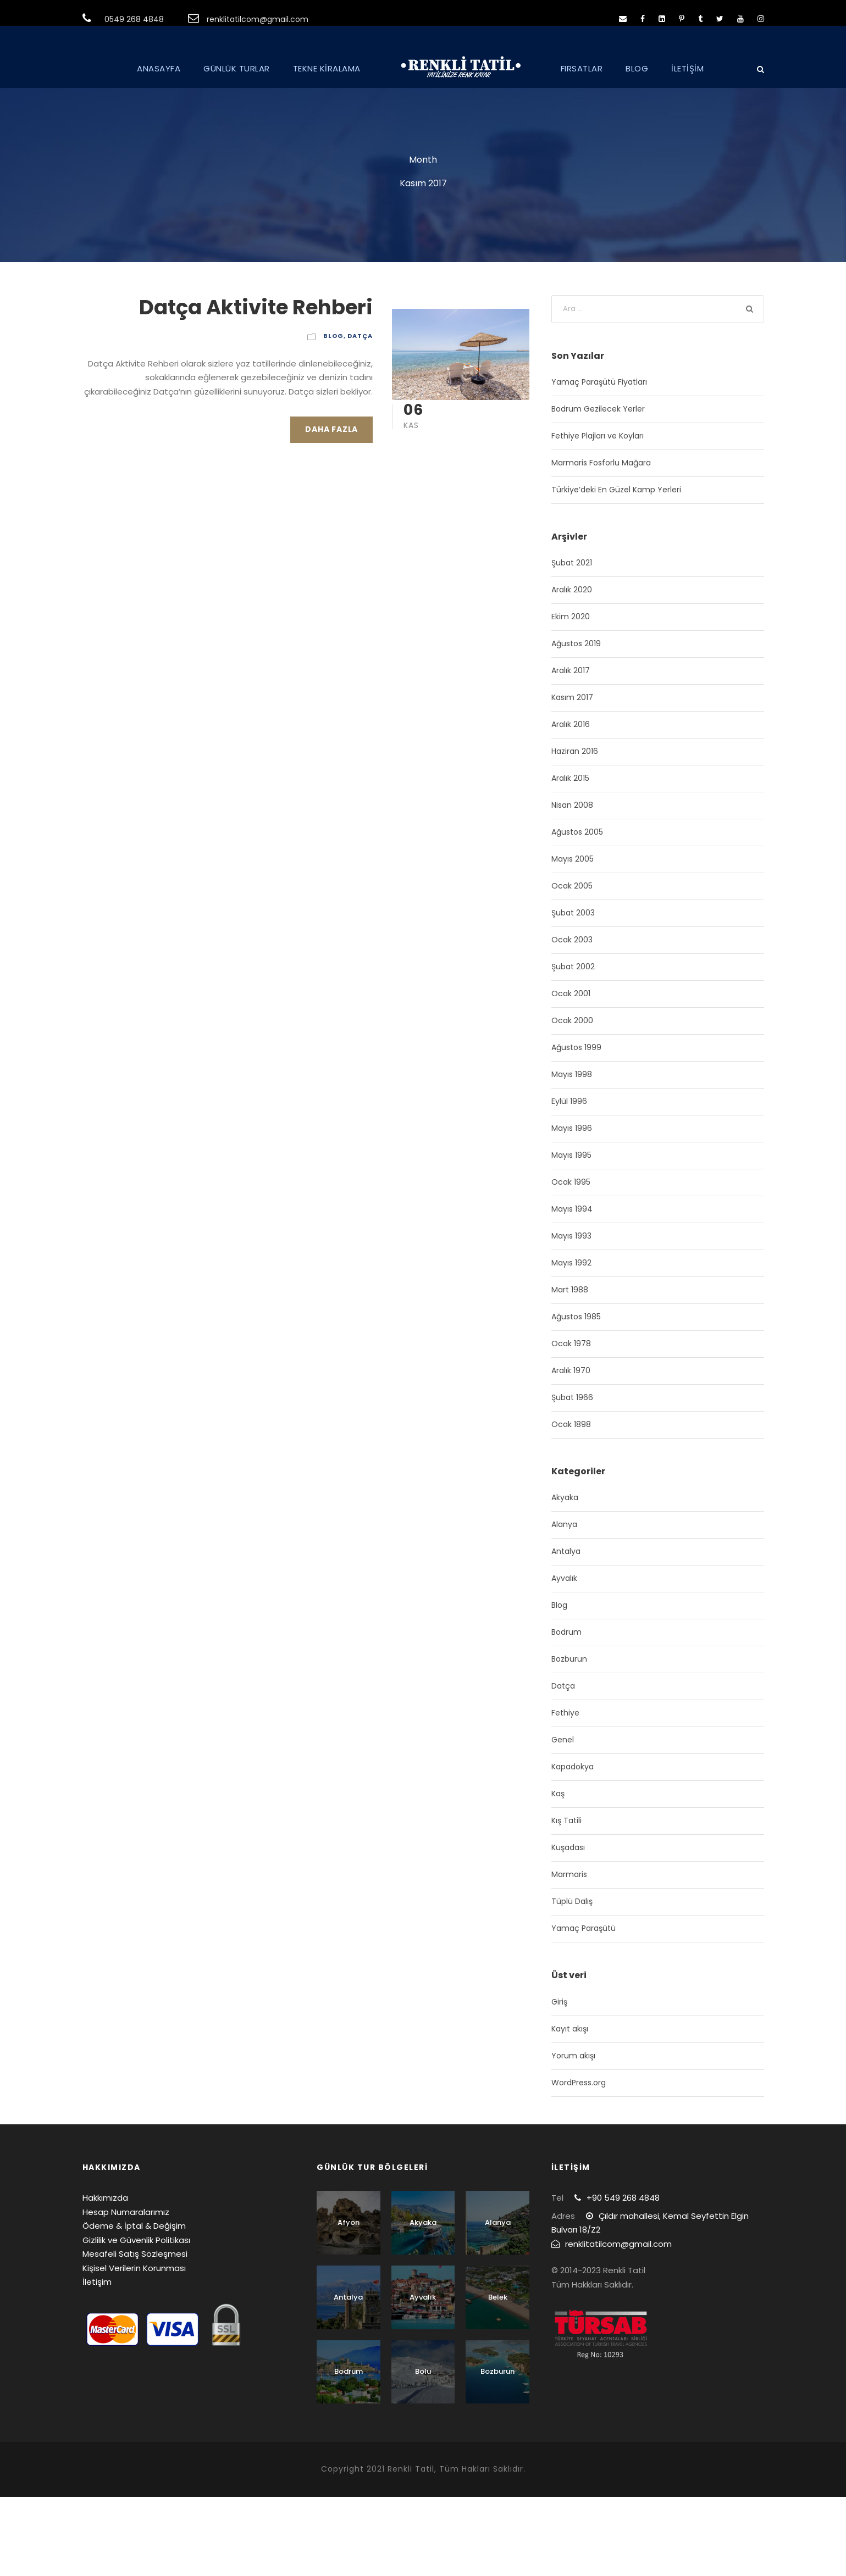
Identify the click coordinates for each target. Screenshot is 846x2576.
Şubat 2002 (573, 966)
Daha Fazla (331, 429)
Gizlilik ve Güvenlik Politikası (136, 2240)
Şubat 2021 (571, 562)
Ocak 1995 (570, 1181)
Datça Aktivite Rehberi (256, 307)
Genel (562, 1739)
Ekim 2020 (570, 616)
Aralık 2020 (571, 589)
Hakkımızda (105, 2197)
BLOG (637, 68)
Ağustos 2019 (576, 643)
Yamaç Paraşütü (583, 1928)
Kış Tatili (566, 1820)
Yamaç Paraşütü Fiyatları (599, 381)
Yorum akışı (573, 2055)
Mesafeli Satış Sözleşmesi (134, 2253)
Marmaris (569, 1874)
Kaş (558, 1793)
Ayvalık (564, 1578)
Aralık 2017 (570, 670)
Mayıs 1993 (571, 1235)
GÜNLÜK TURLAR (236, 68)
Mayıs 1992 (571, 1262)
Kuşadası (568, 1847)
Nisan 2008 (572, 805)
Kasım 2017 (572, 697)
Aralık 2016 (570, 724)
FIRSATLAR (582, 68)
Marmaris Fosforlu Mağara (601, 462)
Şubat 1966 (572, 1397)
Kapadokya (572, 1766)
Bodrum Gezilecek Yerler (598, 408)
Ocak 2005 (572, 885)
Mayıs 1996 (571, 1128)
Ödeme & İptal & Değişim (134, 2225)
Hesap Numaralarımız (125, 2212)
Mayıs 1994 (572, 1208)
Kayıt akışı (569, 2028)
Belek (497, 2297)
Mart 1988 (569, 1289)
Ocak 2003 (572, 939)
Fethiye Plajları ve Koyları (597, 435)
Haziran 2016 (574, 751)
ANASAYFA (158, 68)
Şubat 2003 (573, 912)
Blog (333, 335)
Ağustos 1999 (576, 1047)
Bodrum (566, 1631)
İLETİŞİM (687, 68)
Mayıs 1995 (571, 1155)
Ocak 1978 (571, 1343)
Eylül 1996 (569, 1101)
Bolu (423, 2371)
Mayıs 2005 (572, 858)
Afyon (349, 2222)
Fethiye (565, 1712)
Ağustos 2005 (577, 831)
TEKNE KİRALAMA (327, 68)
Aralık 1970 (570, 1370)
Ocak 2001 (570, 993)
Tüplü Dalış (572, 1901)
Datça (360, 335)
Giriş (559, 2001)
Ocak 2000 (572, 1020)
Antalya (565, 1551)
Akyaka (564, 1497)
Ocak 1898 (571, 1424)
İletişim (97, 2282)
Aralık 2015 (570, 778)
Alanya (564, 1524)
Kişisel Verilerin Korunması (134, 2268)
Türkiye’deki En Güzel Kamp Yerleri (616, 489)
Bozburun (569, 1658)
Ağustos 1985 (576, 1316)
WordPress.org (578, 2082)
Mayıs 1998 (571, 1074)
